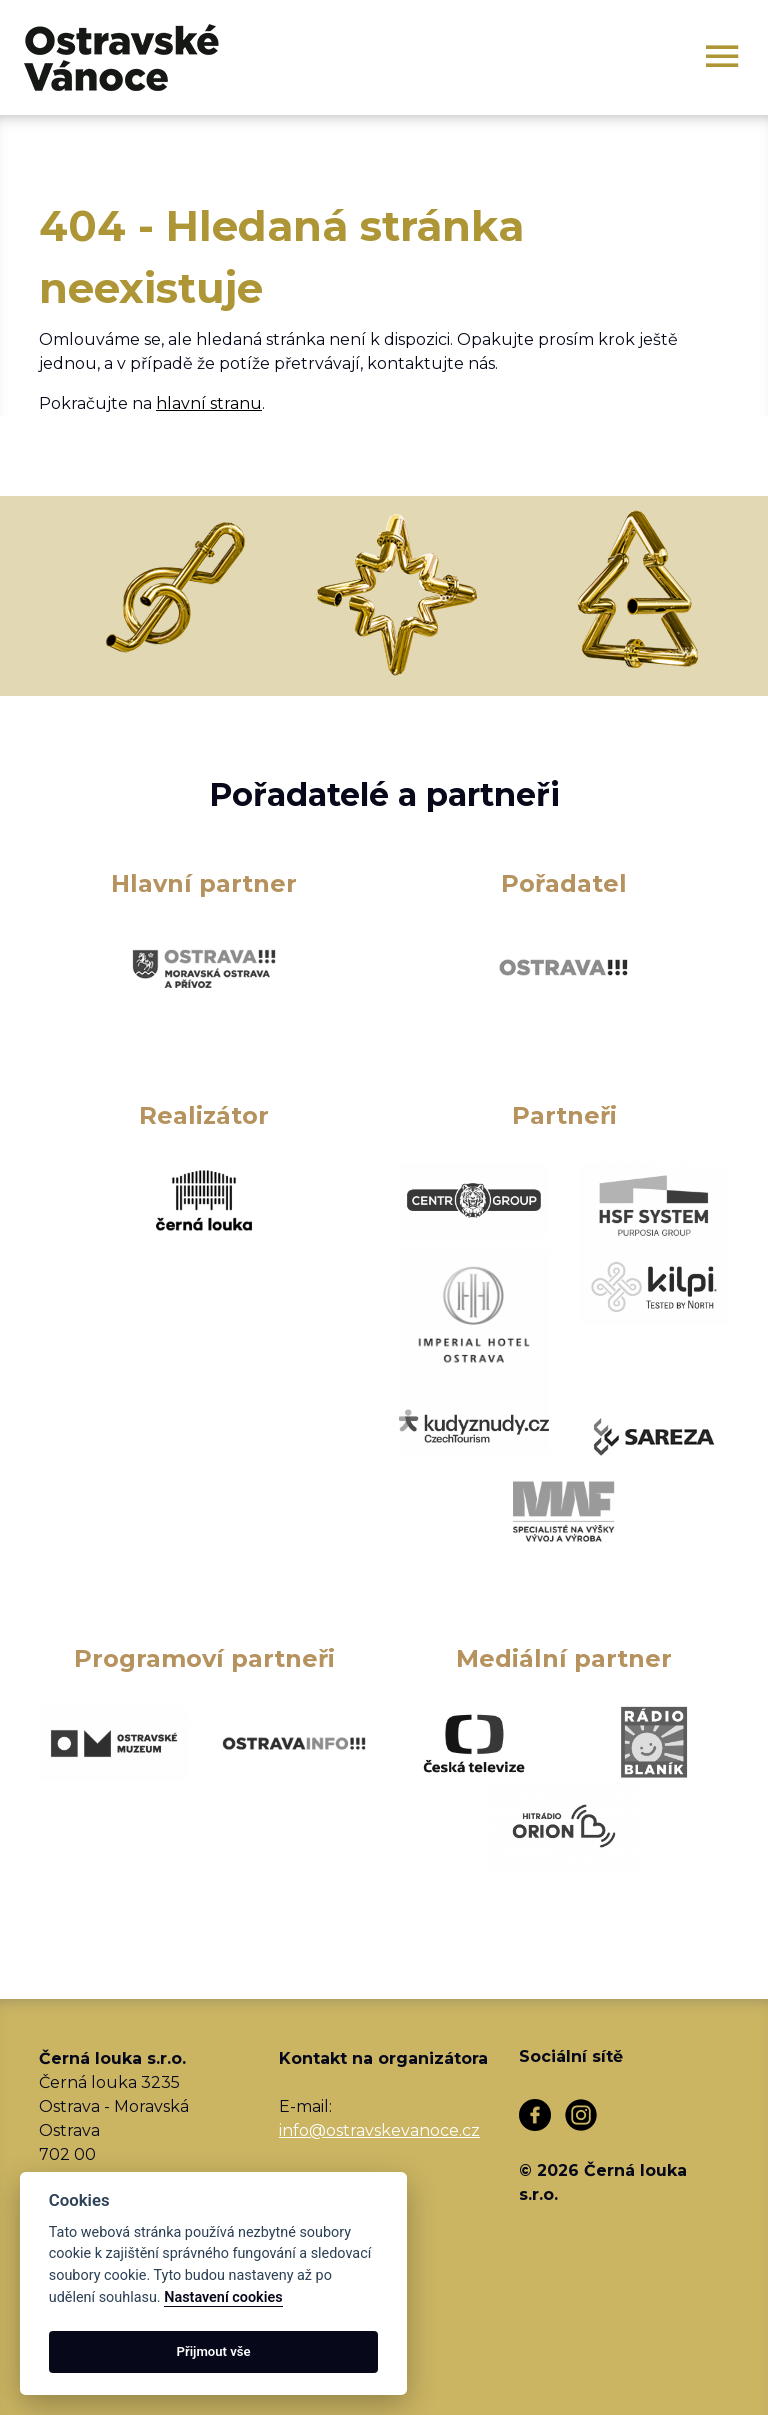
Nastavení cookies (223, 2297)
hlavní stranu (209, 403)
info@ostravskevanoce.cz (379, 2130)
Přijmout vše (214, 2351)
